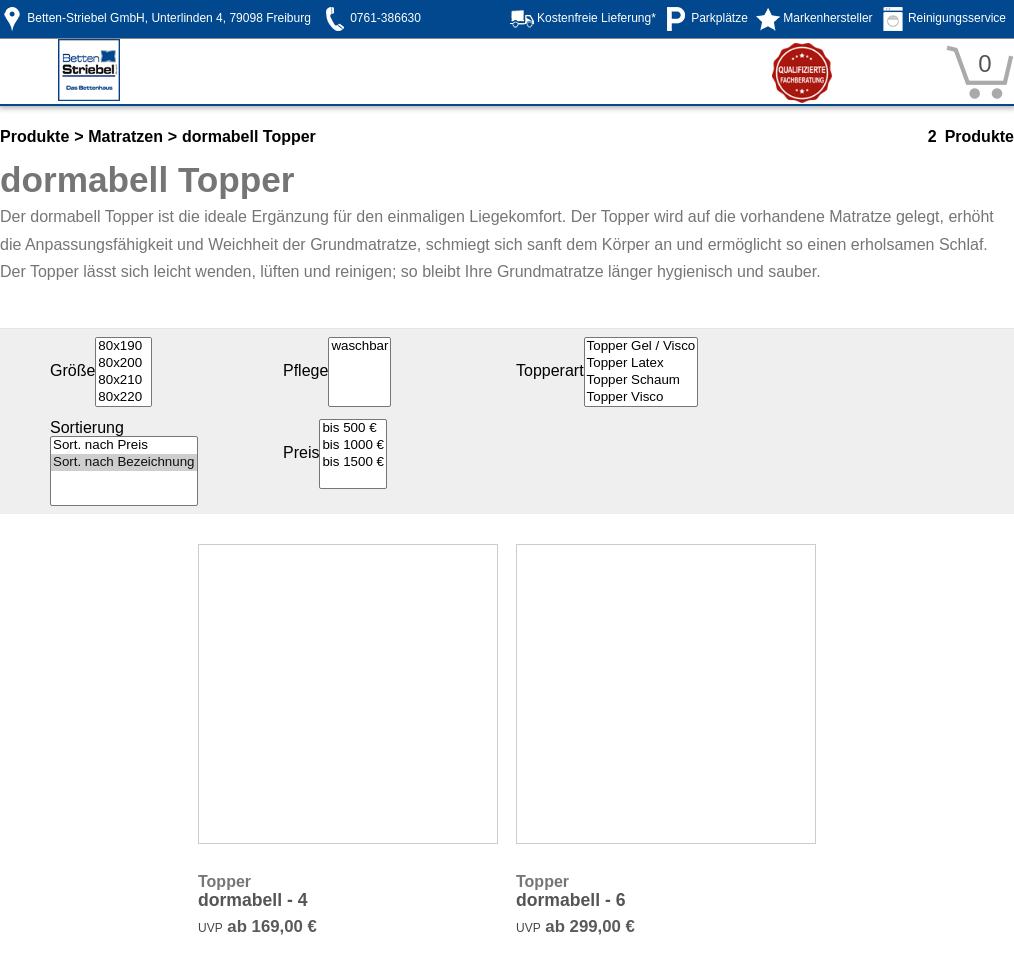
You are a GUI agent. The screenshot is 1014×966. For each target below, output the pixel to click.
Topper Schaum (641, 380)
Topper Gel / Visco (641, 346)
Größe (72, 370)
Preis (301, 452)
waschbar (359, 346)
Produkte (34, 136)
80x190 (123, 346)
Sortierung (87, 427)
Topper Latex (641, 363)
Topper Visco (641, 397)
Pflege (305, 370)
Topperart (550, 370)
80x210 (123, 380)
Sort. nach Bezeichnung (124, 462)
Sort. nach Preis (124, 445)
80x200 (123, 363)
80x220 (123, 397)
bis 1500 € (353, 462)
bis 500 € (353, 428)
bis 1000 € (353, 445)
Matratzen (125, 136)
